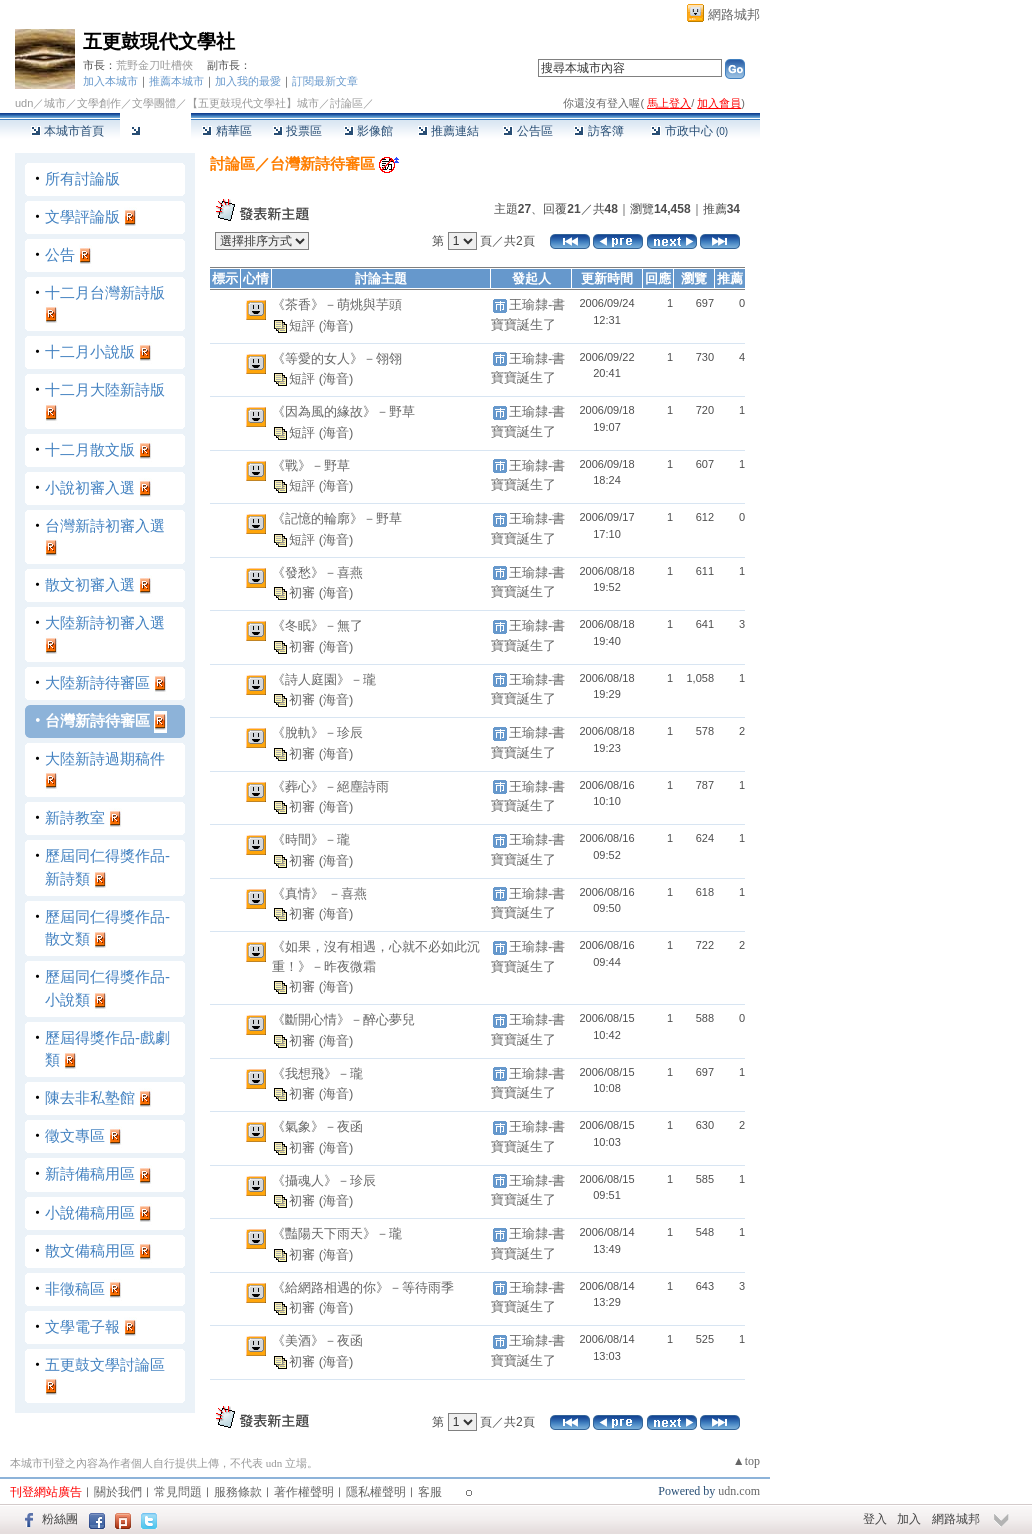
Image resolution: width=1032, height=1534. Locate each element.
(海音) (336, 324)
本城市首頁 (67, 131)
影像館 (368, 131)
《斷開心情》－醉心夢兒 (343, 1019)
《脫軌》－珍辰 (317, 732)
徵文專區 (75, 1135)
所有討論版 (82, 178)
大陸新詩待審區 (97, 682)
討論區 (155, 131)
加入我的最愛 (248, 81)
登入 (875, 1519)
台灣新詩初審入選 (105, 525)
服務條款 (238, 1492)
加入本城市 (110, 81)
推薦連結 (448, 131)
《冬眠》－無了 (317, 625)
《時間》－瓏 (311, 839)
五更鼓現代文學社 (159, 41)
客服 (430, 1492)
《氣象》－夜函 (317, 1126)
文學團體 (154, 103)
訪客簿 (598, 131)
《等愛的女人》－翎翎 (337, 358)
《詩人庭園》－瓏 (324, 679)
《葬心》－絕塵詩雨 (330, 786)
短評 (304, 324)
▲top (746, 1461)
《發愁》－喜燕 (317, 572)
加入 (909, 1519)
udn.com (739, 1491)
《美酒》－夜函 (317, 1340)
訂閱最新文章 (325, 81)
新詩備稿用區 (90, 1173)
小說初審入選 (90, 487)
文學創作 (99, 103)
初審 (304, 592)
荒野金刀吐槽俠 (154, 65)
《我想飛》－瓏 (317, 1073)
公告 (60, 254)
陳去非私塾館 (90, 1097)
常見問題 (178, 1492)
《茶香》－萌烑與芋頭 (337, 304)
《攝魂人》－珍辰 (324, 1180)
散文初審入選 (90, 584)
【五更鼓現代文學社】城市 (253, 103)
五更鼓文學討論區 (105, 1364)
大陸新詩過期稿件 (105, 758)
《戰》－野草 (311, 465)
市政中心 (689, 131)
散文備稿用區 (90, 1250)
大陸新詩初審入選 (105, 622)
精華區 (226, 131)
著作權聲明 (304, 1492)
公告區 (527, 131)
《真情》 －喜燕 (319, 893)
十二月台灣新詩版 (105, 292)
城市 (55, 103)
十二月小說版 (90, 351)
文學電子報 (82, 1326)
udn (24, 103)
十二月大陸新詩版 (105, 389)
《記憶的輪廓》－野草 (337, 518)
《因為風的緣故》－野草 (343, 411)
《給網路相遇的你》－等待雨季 (363, 1287)
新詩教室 (75, 817)
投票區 (297, 131)
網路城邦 (734, 14)
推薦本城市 (176, 81)
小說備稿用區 (90, 1212)
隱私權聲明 (376, 1492)
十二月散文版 (90, 449)
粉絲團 (60, 1519)
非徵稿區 (75, 1288)
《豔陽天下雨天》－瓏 (337, 1233)
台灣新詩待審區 (97, 720)
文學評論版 (82, 216)
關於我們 (118, 1492)
